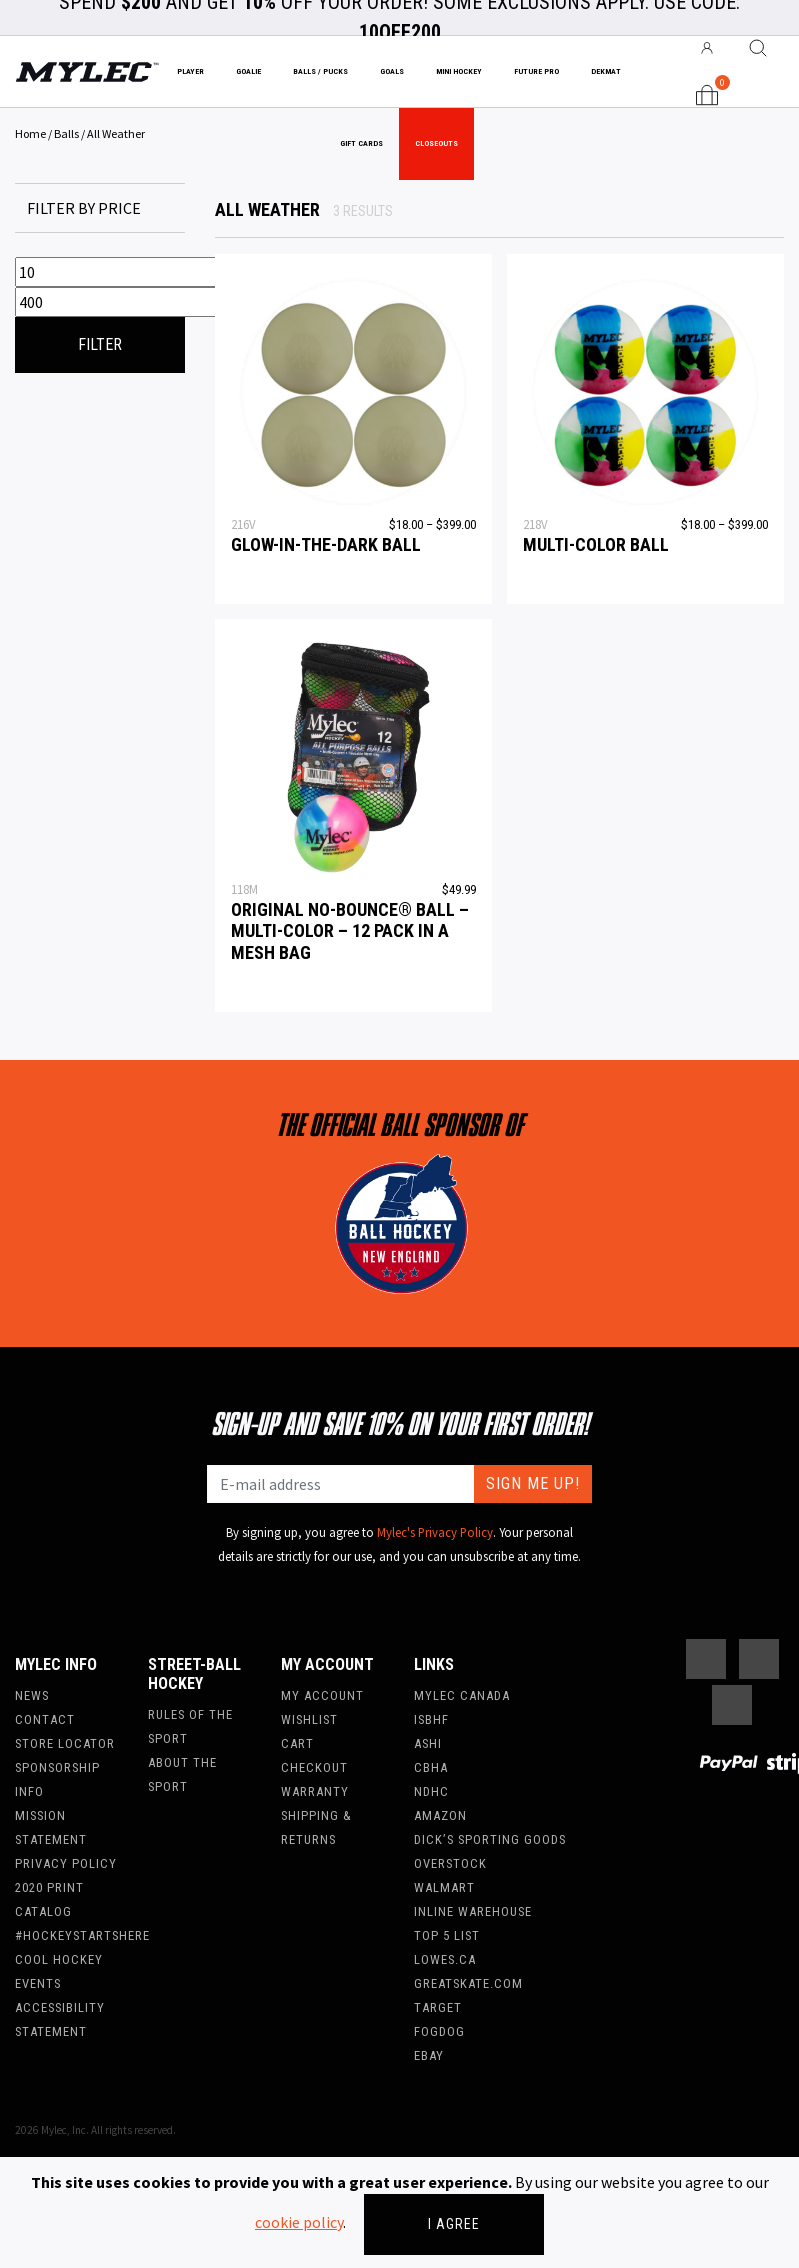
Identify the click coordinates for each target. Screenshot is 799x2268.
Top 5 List (447, 1935)
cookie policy (299, 2222)
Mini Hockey (459, 71)
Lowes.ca (445, 1959)
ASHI (428, 1743)
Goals (392, 71)
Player (190, 71)
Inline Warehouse (473, 1911)
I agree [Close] (454, 2224)
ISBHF (431, 1719)
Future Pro (536, 71)
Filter (100, 344)
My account (322, 1695)
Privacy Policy (66, 1863)
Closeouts (436, 143)
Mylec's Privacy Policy (435, 1532)
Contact (45, 1719)
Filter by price (84, 208)
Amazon (440, 1815)
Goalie (248, 71)
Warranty (315, 1791)
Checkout (314, 1767)
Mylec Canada (462, 1695)
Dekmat (606, 71)
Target (438, 2007)
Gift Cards (361, 143)
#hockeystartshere (82, 1935)
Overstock (450, 1863)
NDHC (431, 1791)
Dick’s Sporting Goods (490, 1839)
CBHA (431, 1767)
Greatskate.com (468, 1983)
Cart (297, 1743)
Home (30, 133)
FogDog (439, 2031)
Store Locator (65, 1743)
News (32, 1695)
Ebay (429, 2055)
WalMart (444, 1887)
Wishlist (309, 1719)
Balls (66, 133)
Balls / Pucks (320, 71)
